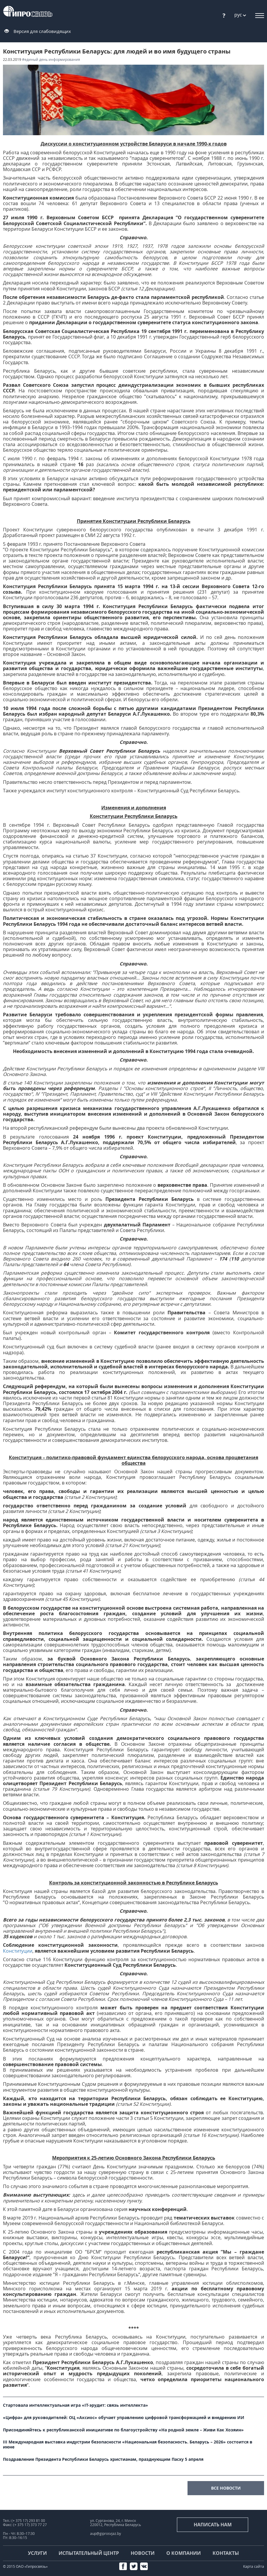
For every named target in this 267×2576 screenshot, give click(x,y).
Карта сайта (253, 2566)
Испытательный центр (89, 2553)
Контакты (226, 2553)
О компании (183, 2553)
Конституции (17, 1951)
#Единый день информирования (51, 59)
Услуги (37, 2553)
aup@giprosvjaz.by (105, 2533)
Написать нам (213, 2524)
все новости (226, 2488)
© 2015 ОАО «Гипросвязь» (25, 2566)
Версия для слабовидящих (42, 31)
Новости (143, 2553)
